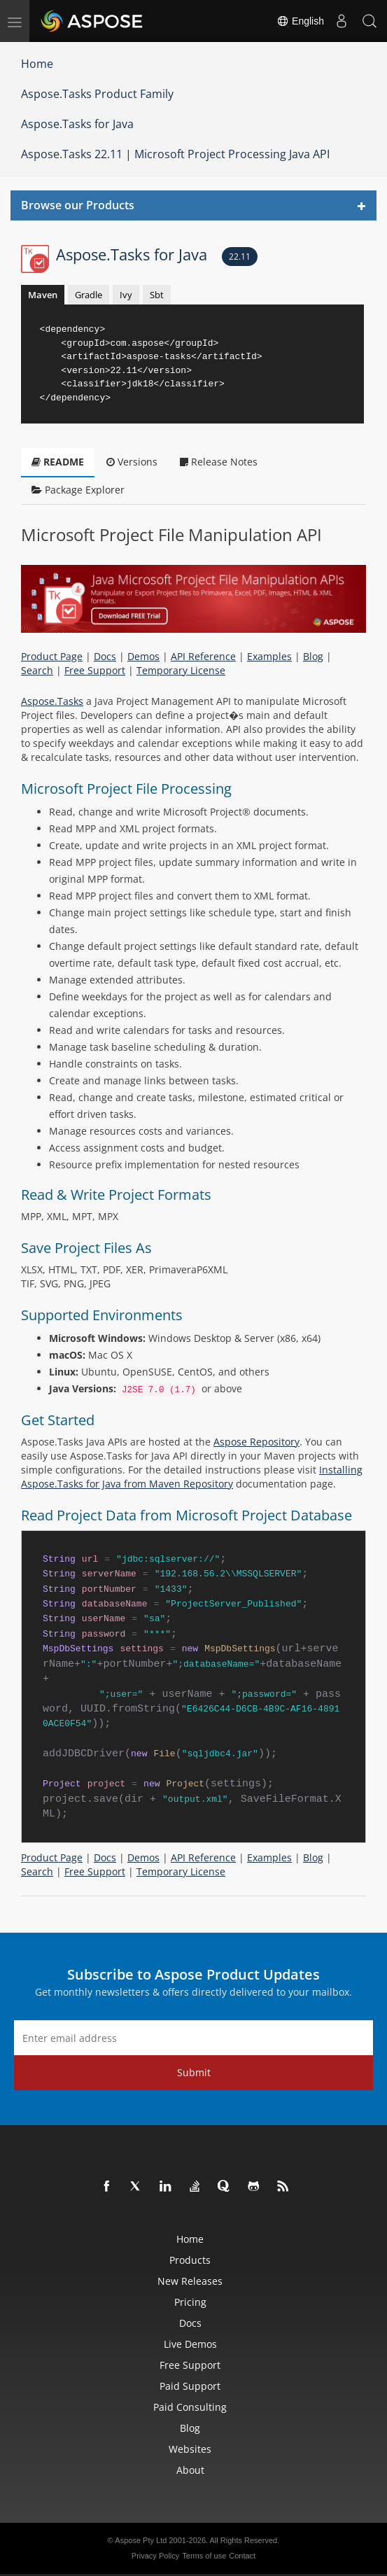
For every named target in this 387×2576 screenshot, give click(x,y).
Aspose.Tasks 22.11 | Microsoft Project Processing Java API (175, 154)
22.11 (240, 256)
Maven (42, 294)
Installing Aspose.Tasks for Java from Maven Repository (192, 1476)
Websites (190, 2449)
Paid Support (190, 2386)
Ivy (126, 294)
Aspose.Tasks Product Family (97, 94)
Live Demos (190, 2344)
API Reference (203, 656)
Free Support (94, 670)
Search (37, 670)
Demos (143, 656)
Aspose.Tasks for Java (77, 124)
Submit (194, 2072)
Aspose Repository (256, 1441)
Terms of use (204, 2556)
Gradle (88, 294)
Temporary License (180, 670)
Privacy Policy (155, 2556)
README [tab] (57, 461)
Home (37, 63)
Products (190, 2260)
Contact (242, 2556)
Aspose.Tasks (52, 701)
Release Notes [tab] (219, 461)
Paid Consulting (190, 2407)
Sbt (157, 294)
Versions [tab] (131, 461)
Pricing (190, 2302)
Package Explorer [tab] (78, 489)
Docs (105, 656)
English (300, 21)
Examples (269, 656)
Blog (313, 656)
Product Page (52, 656)
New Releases (190, 2281)
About (190, 2470)
